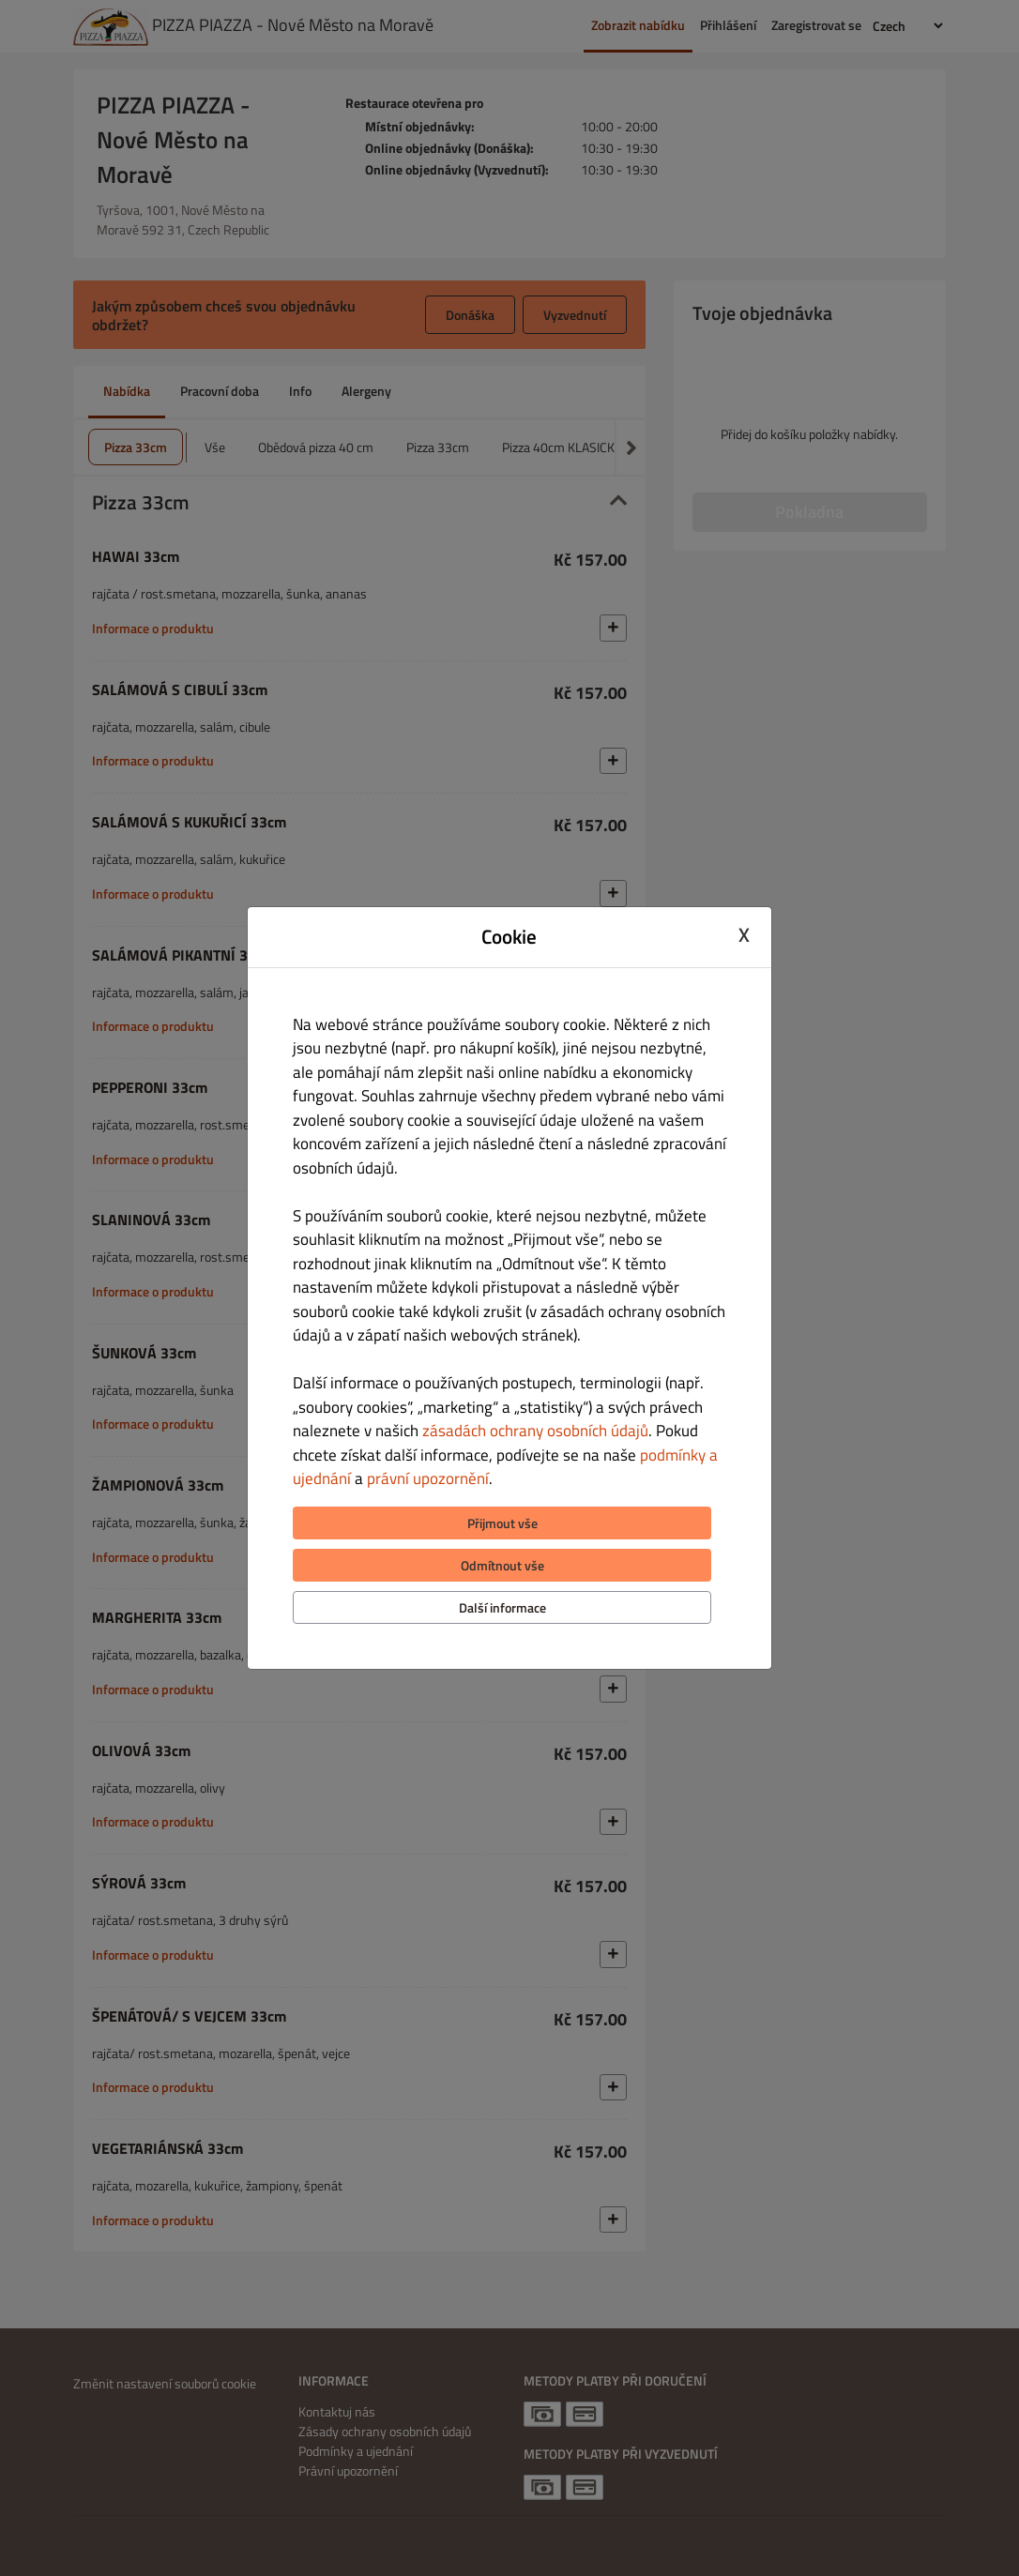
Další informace (502, 1607)
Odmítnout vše (502, 1565)
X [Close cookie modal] (744, 934)
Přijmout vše (502, 1523)
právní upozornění (428, 1478)
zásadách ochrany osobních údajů (535, 1430)
